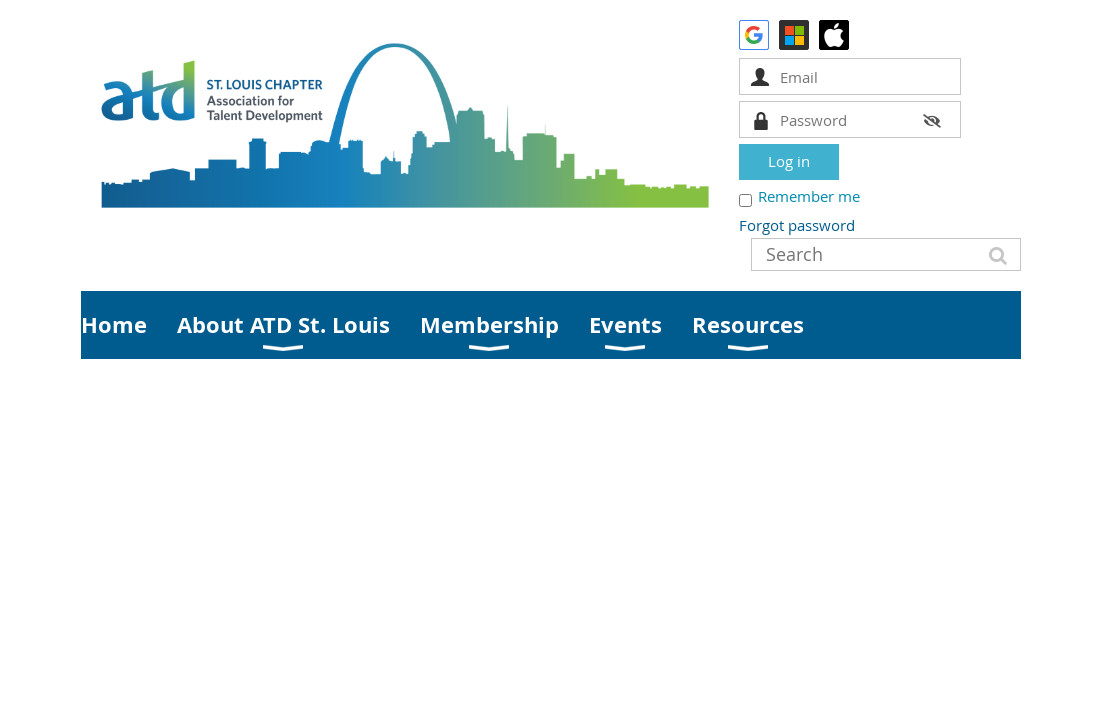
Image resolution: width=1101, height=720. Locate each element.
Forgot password (797, 225)
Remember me (809, 196)
